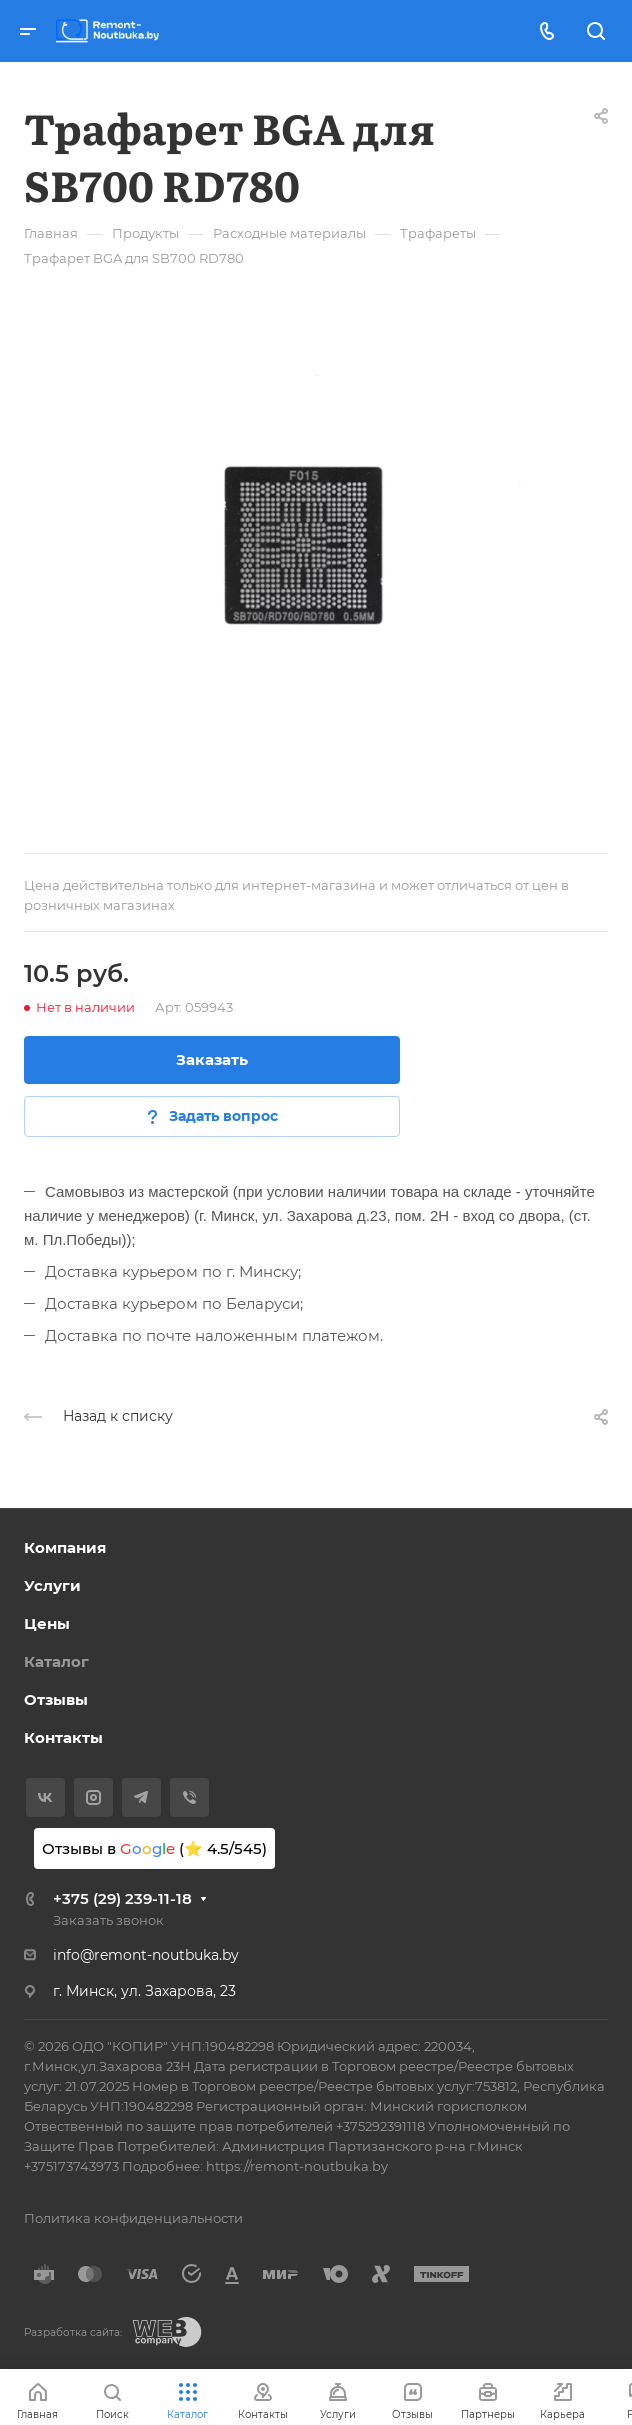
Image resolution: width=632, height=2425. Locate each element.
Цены (47, 1623)
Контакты (63, 1737)
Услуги (52, 1585)
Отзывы (56, 1699)
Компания (65, 1547)
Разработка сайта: (73, 2332)
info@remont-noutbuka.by (146, 1955)
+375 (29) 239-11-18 (122, 1898)
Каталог (56, 1661)
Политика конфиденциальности (133, 2218)
